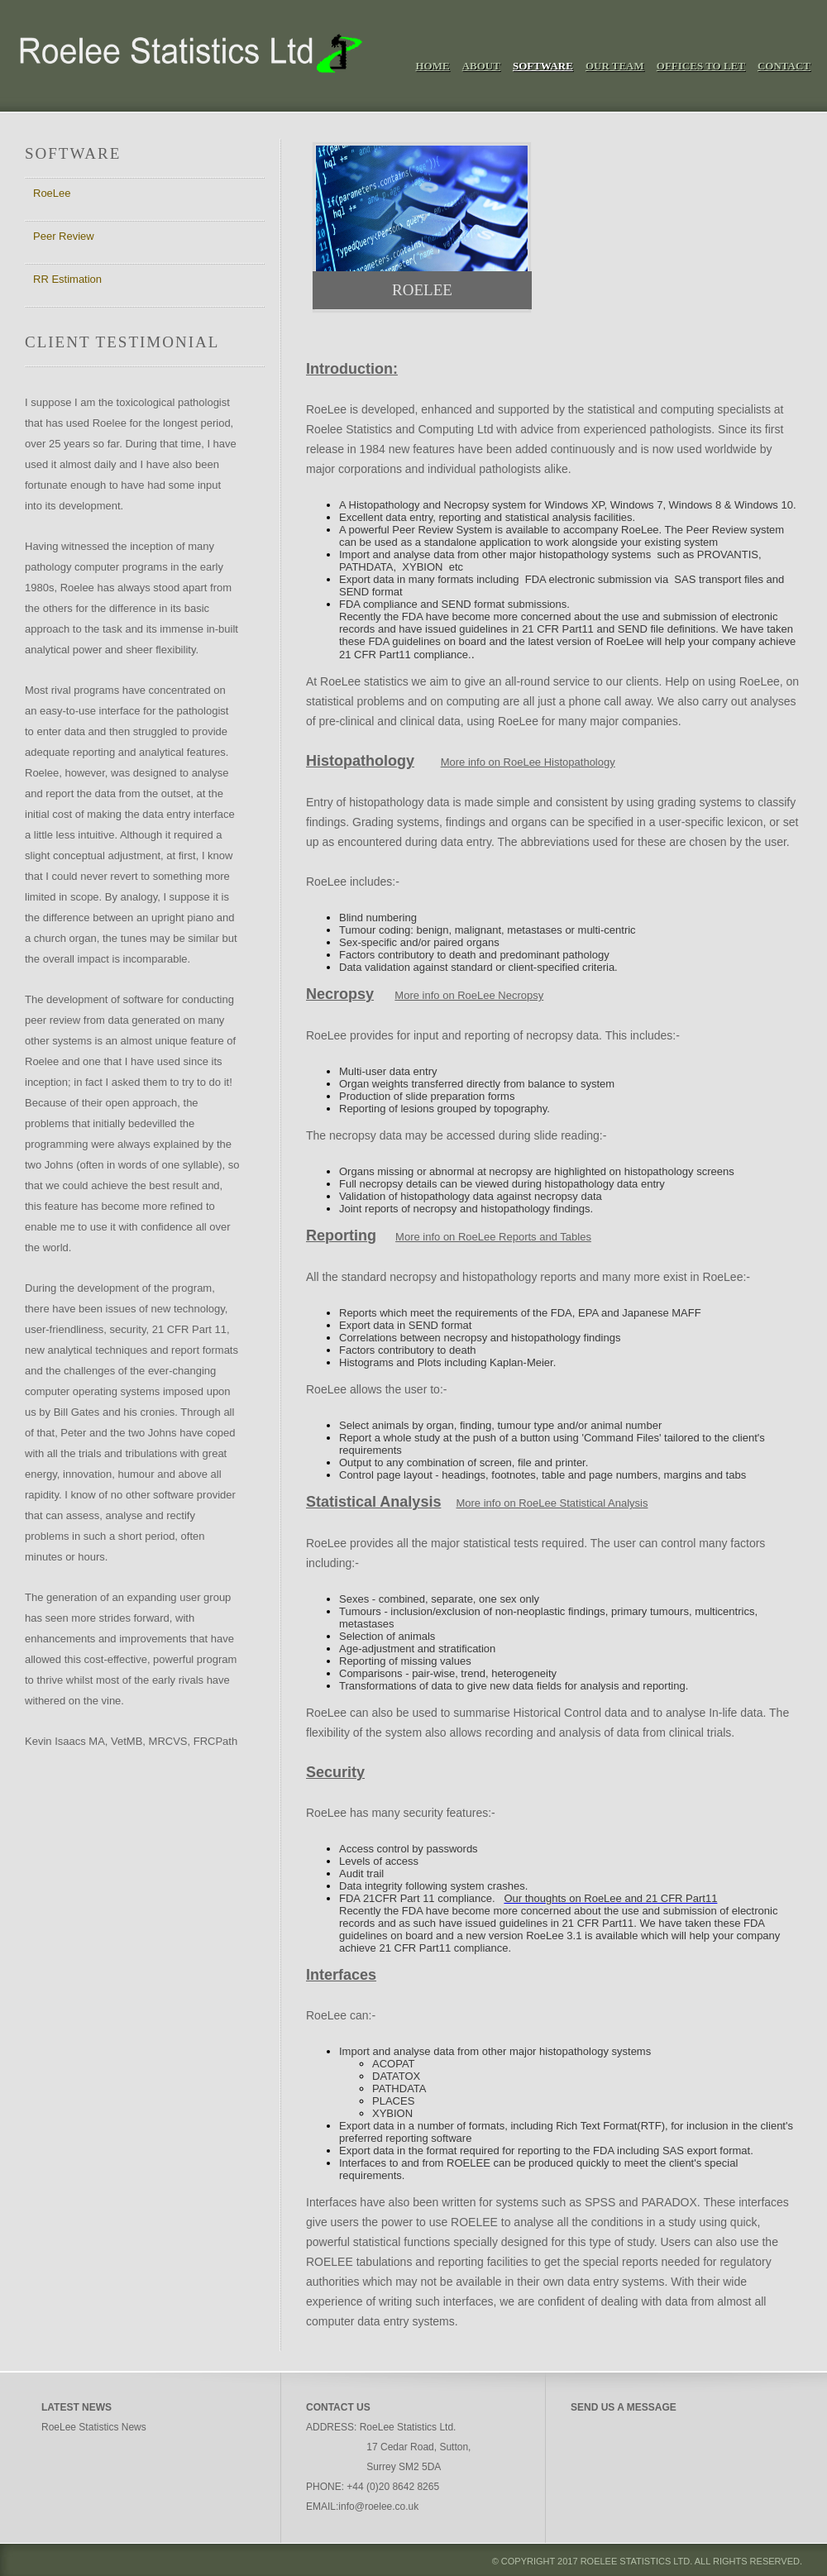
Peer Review (63, 236)
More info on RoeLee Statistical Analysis (552, 1503)
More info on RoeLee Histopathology (528, 762)
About (481, 66)
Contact (784, 66)
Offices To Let (701, 66)
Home (433, 66)
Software (543, 66)
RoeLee (52, 193)
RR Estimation (67, 279)
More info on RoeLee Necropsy (468, 995)
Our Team (615, 66)
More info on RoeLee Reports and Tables (493, 1237)
